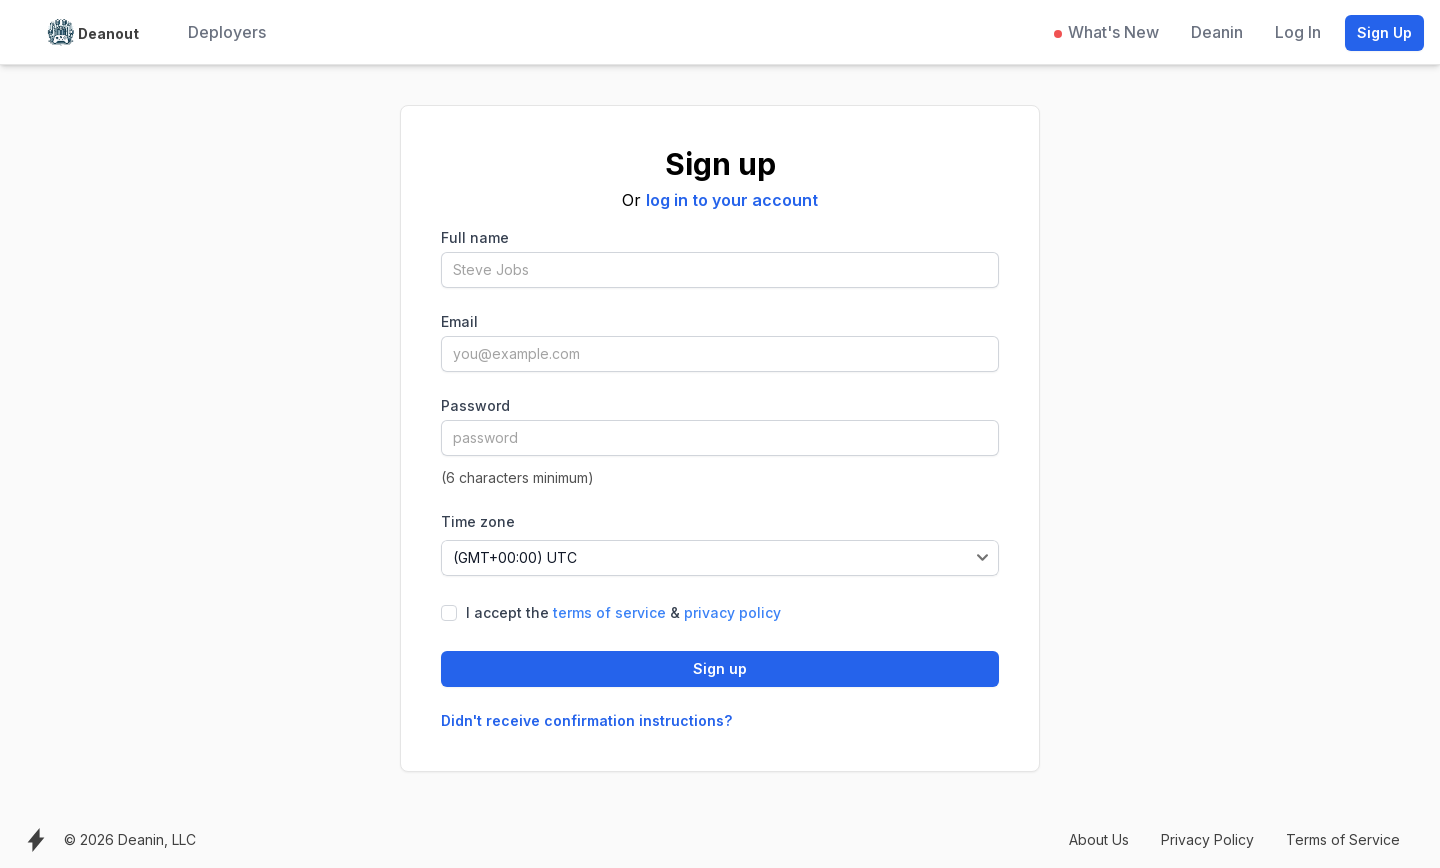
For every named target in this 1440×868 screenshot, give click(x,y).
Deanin (1217, 32)
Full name (475, 237)
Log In (1298, 32)
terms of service (609, 612)
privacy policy (732, 612)
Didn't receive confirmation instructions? (586, 720)
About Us (1099, 839)
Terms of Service (1343, 839)
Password (475, 405)
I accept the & (623, 612)
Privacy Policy (1207, 839)
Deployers (227, 32)
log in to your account (732, 200)
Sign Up (1384, 32)
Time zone (478, 521)
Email (459, 321)
